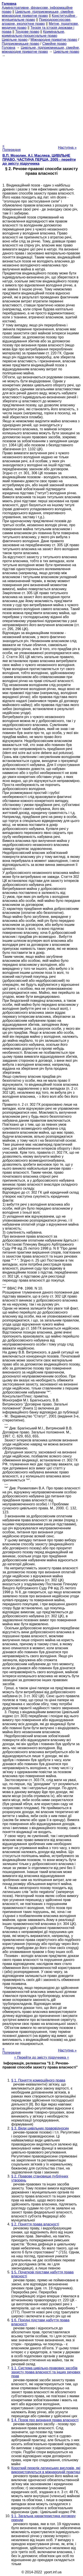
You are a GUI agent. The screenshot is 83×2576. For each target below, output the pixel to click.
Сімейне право (54, 44)
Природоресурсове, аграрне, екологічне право (36, 22)
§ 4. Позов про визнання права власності (45, 2420)
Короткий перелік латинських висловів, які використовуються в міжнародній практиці (45, 2470)
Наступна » (67, 147)
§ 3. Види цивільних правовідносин (40, 2128)
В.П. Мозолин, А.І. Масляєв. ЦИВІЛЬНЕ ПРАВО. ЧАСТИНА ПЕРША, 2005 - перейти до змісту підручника (39, 159)
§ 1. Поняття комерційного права (38, 2080)
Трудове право (27, 32)
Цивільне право (14, 40)
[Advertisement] (41, 99)
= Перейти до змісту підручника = (41, 2057)
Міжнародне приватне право (54, 40)
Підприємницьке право (20, 44)
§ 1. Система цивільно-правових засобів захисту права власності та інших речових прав (45, 2372)
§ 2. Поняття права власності (35, 2224)
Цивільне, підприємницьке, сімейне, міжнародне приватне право (38, 14)
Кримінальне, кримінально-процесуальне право (33, 34)
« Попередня (11, 148)
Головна (8, 48)
